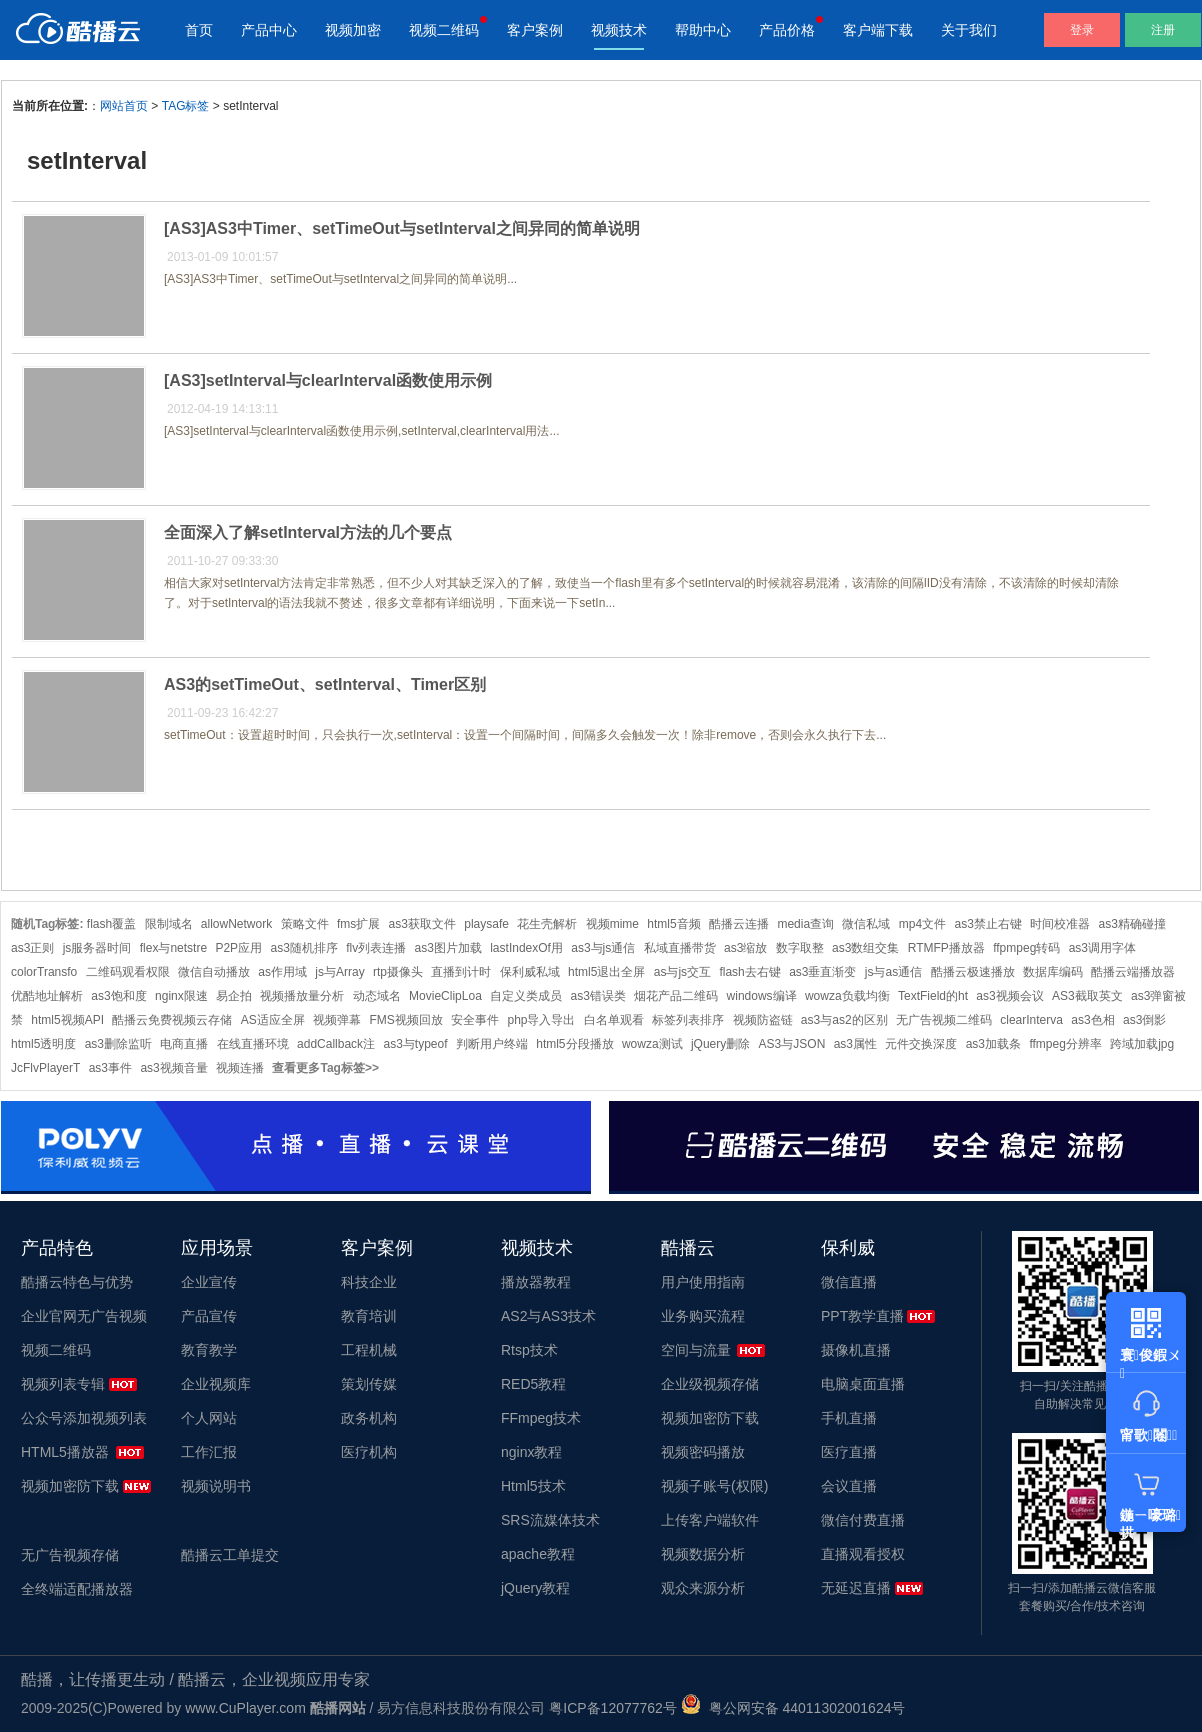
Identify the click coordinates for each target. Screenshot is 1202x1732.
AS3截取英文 (1087, 996)
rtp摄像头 (398, 972)
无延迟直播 (856, 1588)
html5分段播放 (574, 1044)
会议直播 (849, 1486)
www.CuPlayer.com (245, 1708)
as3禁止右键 (987, 924)
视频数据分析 (703, 1554)
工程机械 (369, 1350)
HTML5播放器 (65, 1452)
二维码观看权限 (128, 972)
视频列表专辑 (63, 1384)
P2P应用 (238, 948)
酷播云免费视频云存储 (172, 1020)
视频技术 (619, 30)
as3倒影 (1144, 1020)
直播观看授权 (863, 1554)
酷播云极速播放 (973, 972)
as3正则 (32, 948)
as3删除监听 (118, 1044)
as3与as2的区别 (844, 1020)
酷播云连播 (739, 924)
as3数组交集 (865, 948)
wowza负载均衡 (847, 996)
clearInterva (1031, 1020)
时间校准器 (1060, 924)
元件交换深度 (921, 1044)
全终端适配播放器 (77, 1589)
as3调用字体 (1102, 948)
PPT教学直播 (862, 1316)
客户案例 (535, 30)
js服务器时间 (97, 948)
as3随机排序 (303, 948)
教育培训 (369, 1316)
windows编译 (762, 996)
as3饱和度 (118, 996)
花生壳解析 (547, 924)
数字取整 (800, 948)
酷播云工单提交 (230, 1555)
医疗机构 (369, 1452)
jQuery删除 (720, 1044)
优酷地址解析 (47, 996)
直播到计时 (461, 972)
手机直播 (849, 1418)
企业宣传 (209, 1282)
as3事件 (110, 1068)
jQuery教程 (535, 1588)
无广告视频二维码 (944, 1020)
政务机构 (369, 1418)
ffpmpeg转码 (1026, 948)
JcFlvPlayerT (45, 1068)
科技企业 (369, 1282)
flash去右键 (749, 972)
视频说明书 (216, 1486)
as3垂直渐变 (822, 972)
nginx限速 (181, 996)
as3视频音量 (173, 1068)
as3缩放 (745, 948)
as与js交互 (682, 972)
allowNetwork (236, 924)
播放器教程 (536, 1282)
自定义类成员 (526, 996)
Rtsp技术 (529, 1350)
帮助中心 (703, 30)
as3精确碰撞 (1132, 924)
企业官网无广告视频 (84, 1316)
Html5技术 (533, 1486)
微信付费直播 (863, 1520)
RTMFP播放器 (946, 948)
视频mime (612, 924)
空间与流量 (696, 1350)
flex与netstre (173, 948)
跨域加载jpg (1142, 1044)
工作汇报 (209, 1452)
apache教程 (538, 1554)
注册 (1163, 30)
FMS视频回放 (405, 1020)
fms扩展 (358, 924)
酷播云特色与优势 (77, 1282)
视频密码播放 (703, 1452)
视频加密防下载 (70, 1486)
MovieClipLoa (445, 996)
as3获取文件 (422, 924)
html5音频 (673, 924)
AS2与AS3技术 (548, 1316)
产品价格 (787, 30)
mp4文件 (922, 924)
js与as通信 (893, 972)
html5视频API (67, 1020)
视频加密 (353, 30)
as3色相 (1092, 1020)
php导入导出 (541, 1020)
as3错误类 (598, 996)
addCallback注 (336, 1044)
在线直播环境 (253, 1044)
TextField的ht (933, 996)
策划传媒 (369, 1384)
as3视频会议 (1009, 996)
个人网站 (209, 1418)
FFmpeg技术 (541, 1418)
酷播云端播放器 (1133, 972)
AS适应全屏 (273, 1020)
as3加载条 (993, 1044)
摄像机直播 (856, 1350)
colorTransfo (44, 972)
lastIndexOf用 (526, 948)
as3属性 (855, 1044)
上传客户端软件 (710, 1520)
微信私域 (866, 924)
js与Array (339, 972)
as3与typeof (415, 1044)
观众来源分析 (703, 1588)
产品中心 (269, 30)
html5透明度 (43, 1044)
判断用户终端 (492, 1044)
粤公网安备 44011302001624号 (793, 1708)
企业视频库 (216, 1384)
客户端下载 (878, 30)
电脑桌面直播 (863, 1384)
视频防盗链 (763, 1020)
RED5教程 (533, 1384)
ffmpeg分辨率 (1065, 1044)
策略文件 (305, 924)
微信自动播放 (214, 972)
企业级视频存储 (710, 1384)
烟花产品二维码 (676, 996)
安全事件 (475, 1020)
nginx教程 (531, 1452)
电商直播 (184, 1044)
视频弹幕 (337, 1020)
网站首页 (124, 106)
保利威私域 (530, 972)
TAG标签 (186, 106)
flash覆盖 (111, 924)
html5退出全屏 (606, 972)
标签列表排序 (688, 1020)
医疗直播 (849, 1452)
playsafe (486, 924)
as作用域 (282, 972)
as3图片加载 (448, 948)
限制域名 (169, 924)
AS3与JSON (792, 1044)
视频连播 (240, 1068)
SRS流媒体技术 (550, 1520)
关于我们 (969, 30)
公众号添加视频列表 (84, 1418)
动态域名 (377, 996)
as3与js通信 (603, 948)
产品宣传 (209, 1316)
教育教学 (209, 1350)
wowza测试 (652, 1044)
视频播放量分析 (302, 996)
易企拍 (234, 996)
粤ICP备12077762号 (613, 1708)
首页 (199, 30)
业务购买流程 (703, 1316)
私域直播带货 (680, 948)
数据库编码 (1053, 972)
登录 (1082, 30)
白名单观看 (614, 1020)
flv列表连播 (376, 948)
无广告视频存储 (70, 1555)
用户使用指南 (703, 1282)
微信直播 (849, 1282)
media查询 (805, 924)
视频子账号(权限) (714, 1486)
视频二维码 (444, 30)
